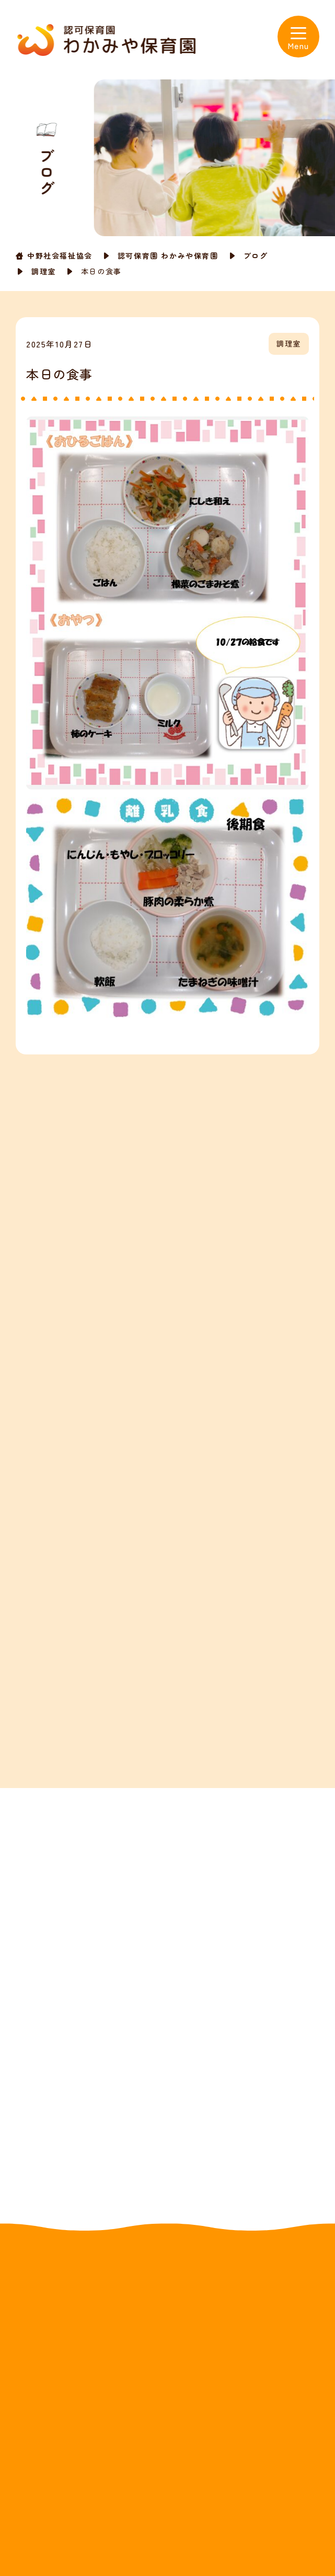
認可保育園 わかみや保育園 (168, 255)
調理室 (43, 271)
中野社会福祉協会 (60, 255)
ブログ (256, 255)
